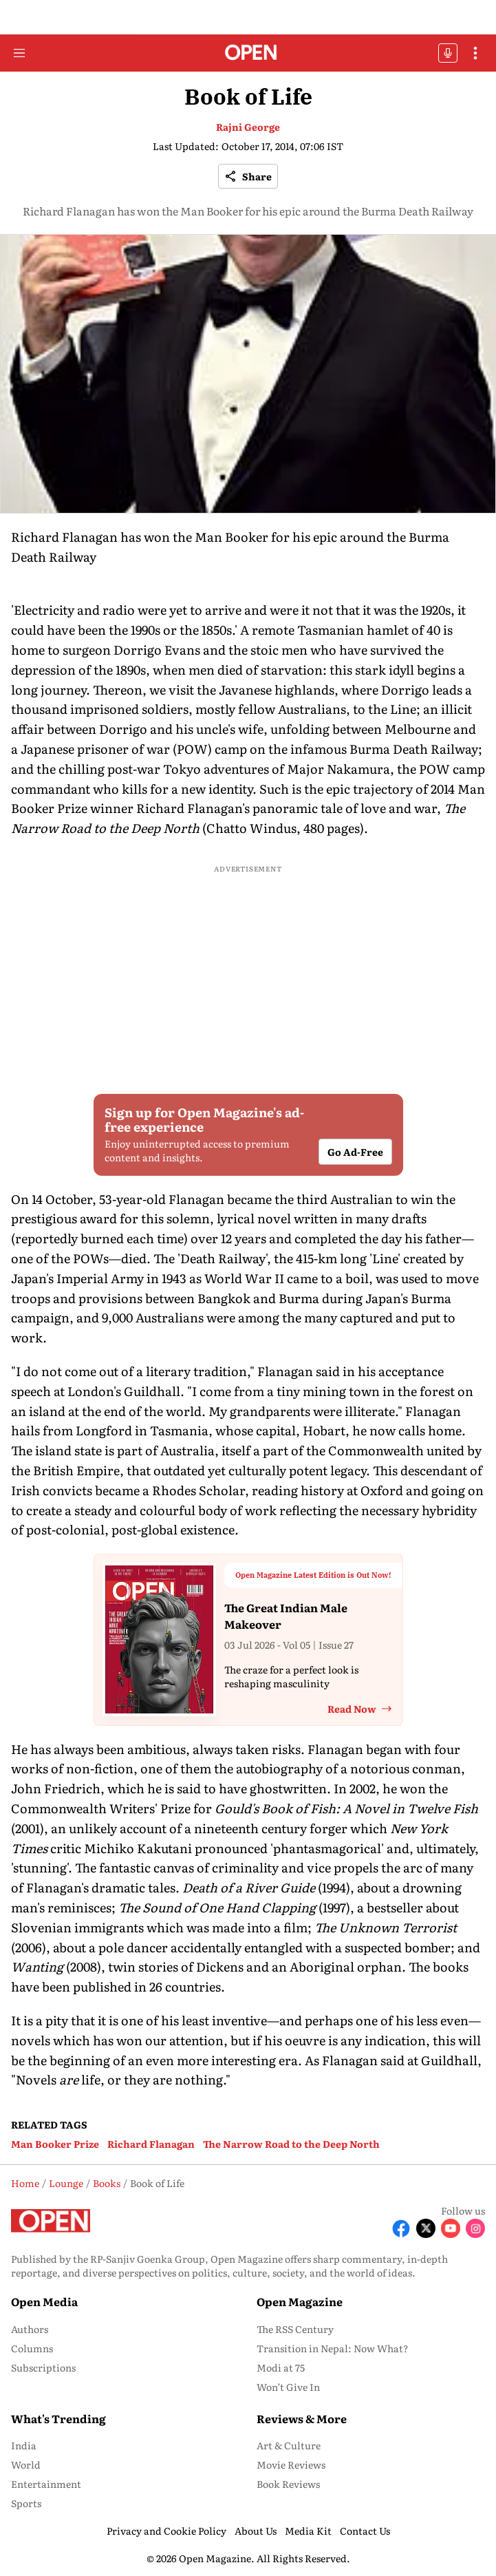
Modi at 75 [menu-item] (281, 2367)
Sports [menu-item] (26, 2503)
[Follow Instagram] (475, 2228)
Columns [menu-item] (32, 2348)
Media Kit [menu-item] (308, 2530)
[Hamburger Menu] (19, 53)
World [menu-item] (26, 2464)
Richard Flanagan (151, 2144)
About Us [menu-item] (256, 2530)
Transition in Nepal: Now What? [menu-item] (333, 2348)
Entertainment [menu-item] (46, 2484)
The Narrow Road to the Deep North (291, 2144)
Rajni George (248, 127)
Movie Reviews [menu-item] (291, 2464)
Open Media (44, 2301)
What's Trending (58, 2418)
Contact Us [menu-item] (365, 2530)
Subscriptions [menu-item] (43, 2367)
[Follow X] (425, 2228)
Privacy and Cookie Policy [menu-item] (166, 2530)
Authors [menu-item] (29, 2329)
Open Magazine (300, 2301)
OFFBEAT (447, 53)
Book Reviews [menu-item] (288, 2484)
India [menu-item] (23, 2445)
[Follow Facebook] (401, 2228)
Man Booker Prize (55, 2144)
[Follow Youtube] (450, 2228)
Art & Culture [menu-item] (289, 2445)
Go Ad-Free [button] (355, 1152)
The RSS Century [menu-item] (295, 2329)
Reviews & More (302, 2418)
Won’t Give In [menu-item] (288, 2387)
